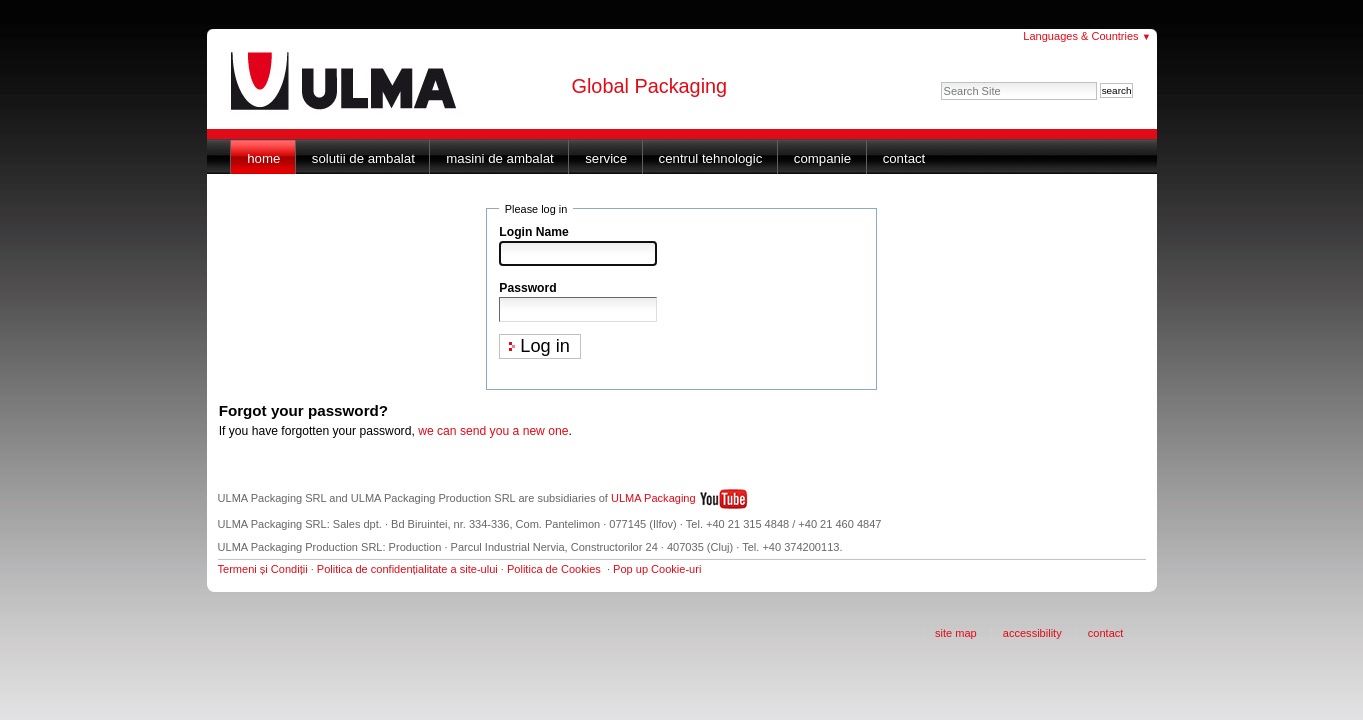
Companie (822, 158)
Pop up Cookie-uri (657, 569)
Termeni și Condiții (263, 569)
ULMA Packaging (653, 498)
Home (263, 158)
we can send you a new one (493, 431)
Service (606, 158)
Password (527, 288)
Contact (904, 158)
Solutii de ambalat (363, 158)
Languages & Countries (1087, 36)
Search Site (940, 81)
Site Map (956, 633)
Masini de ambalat (499, 158)
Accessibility (1032, 633)
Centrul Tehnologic (711, 158)
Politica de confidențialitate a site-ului (407, 569)
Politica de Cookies (554, 569)
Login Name (533, 232)
